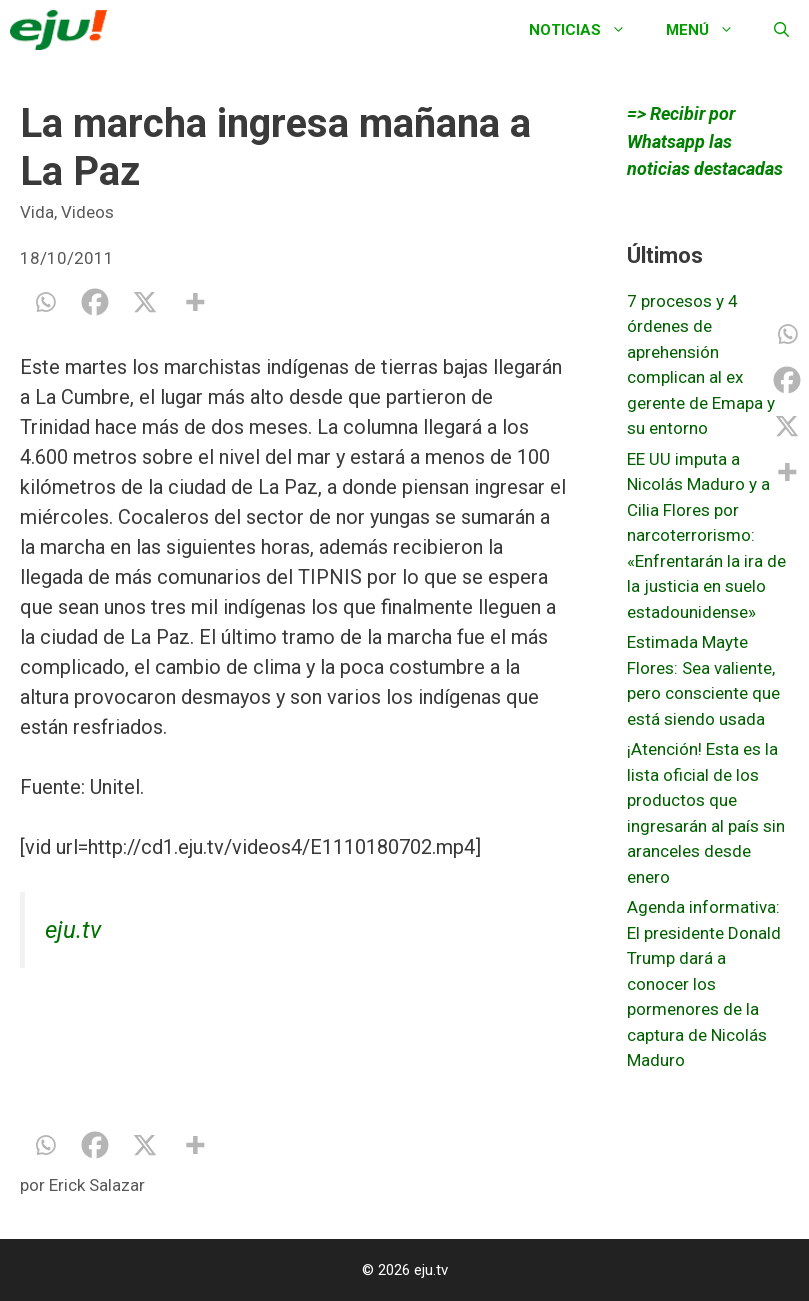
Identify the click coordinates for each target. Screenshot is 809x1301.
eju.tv (73, 930)
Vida (37, 212)
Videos (87, 212)
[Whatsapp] (45, 302)
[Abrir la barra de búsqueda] (781, 30)
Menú (710, 30)
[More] (195, 302)
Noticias (587, 30)
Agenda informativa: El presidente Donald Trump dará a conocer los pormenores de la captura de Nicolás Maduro (704, 983)
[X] (145, 302)
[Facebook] (95, 302)
